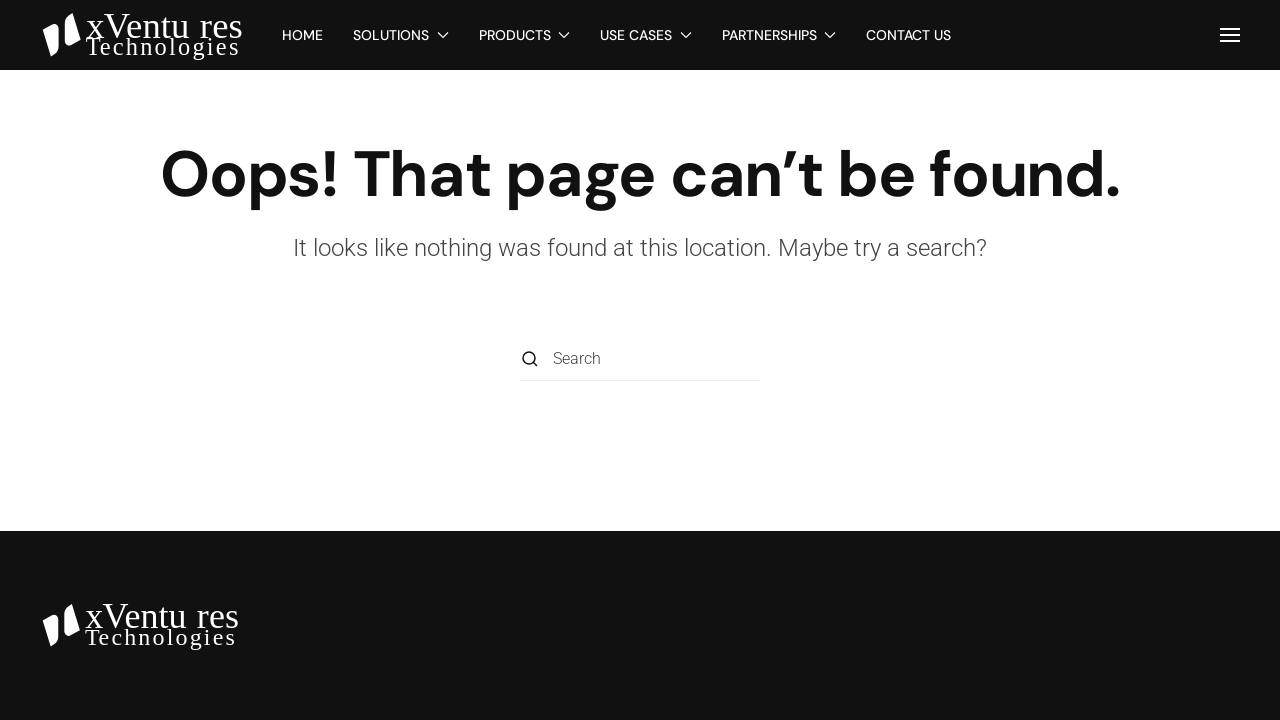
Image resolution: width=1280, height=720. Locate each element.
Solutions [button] (401, 35)
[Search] (640, 358)
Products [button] (525, 35)
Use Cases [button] (646, 35)
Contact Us (908, 35)
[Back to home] (146, 35)
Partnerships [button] (779, 35)
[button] (1230, 35)
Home (302, 35)
